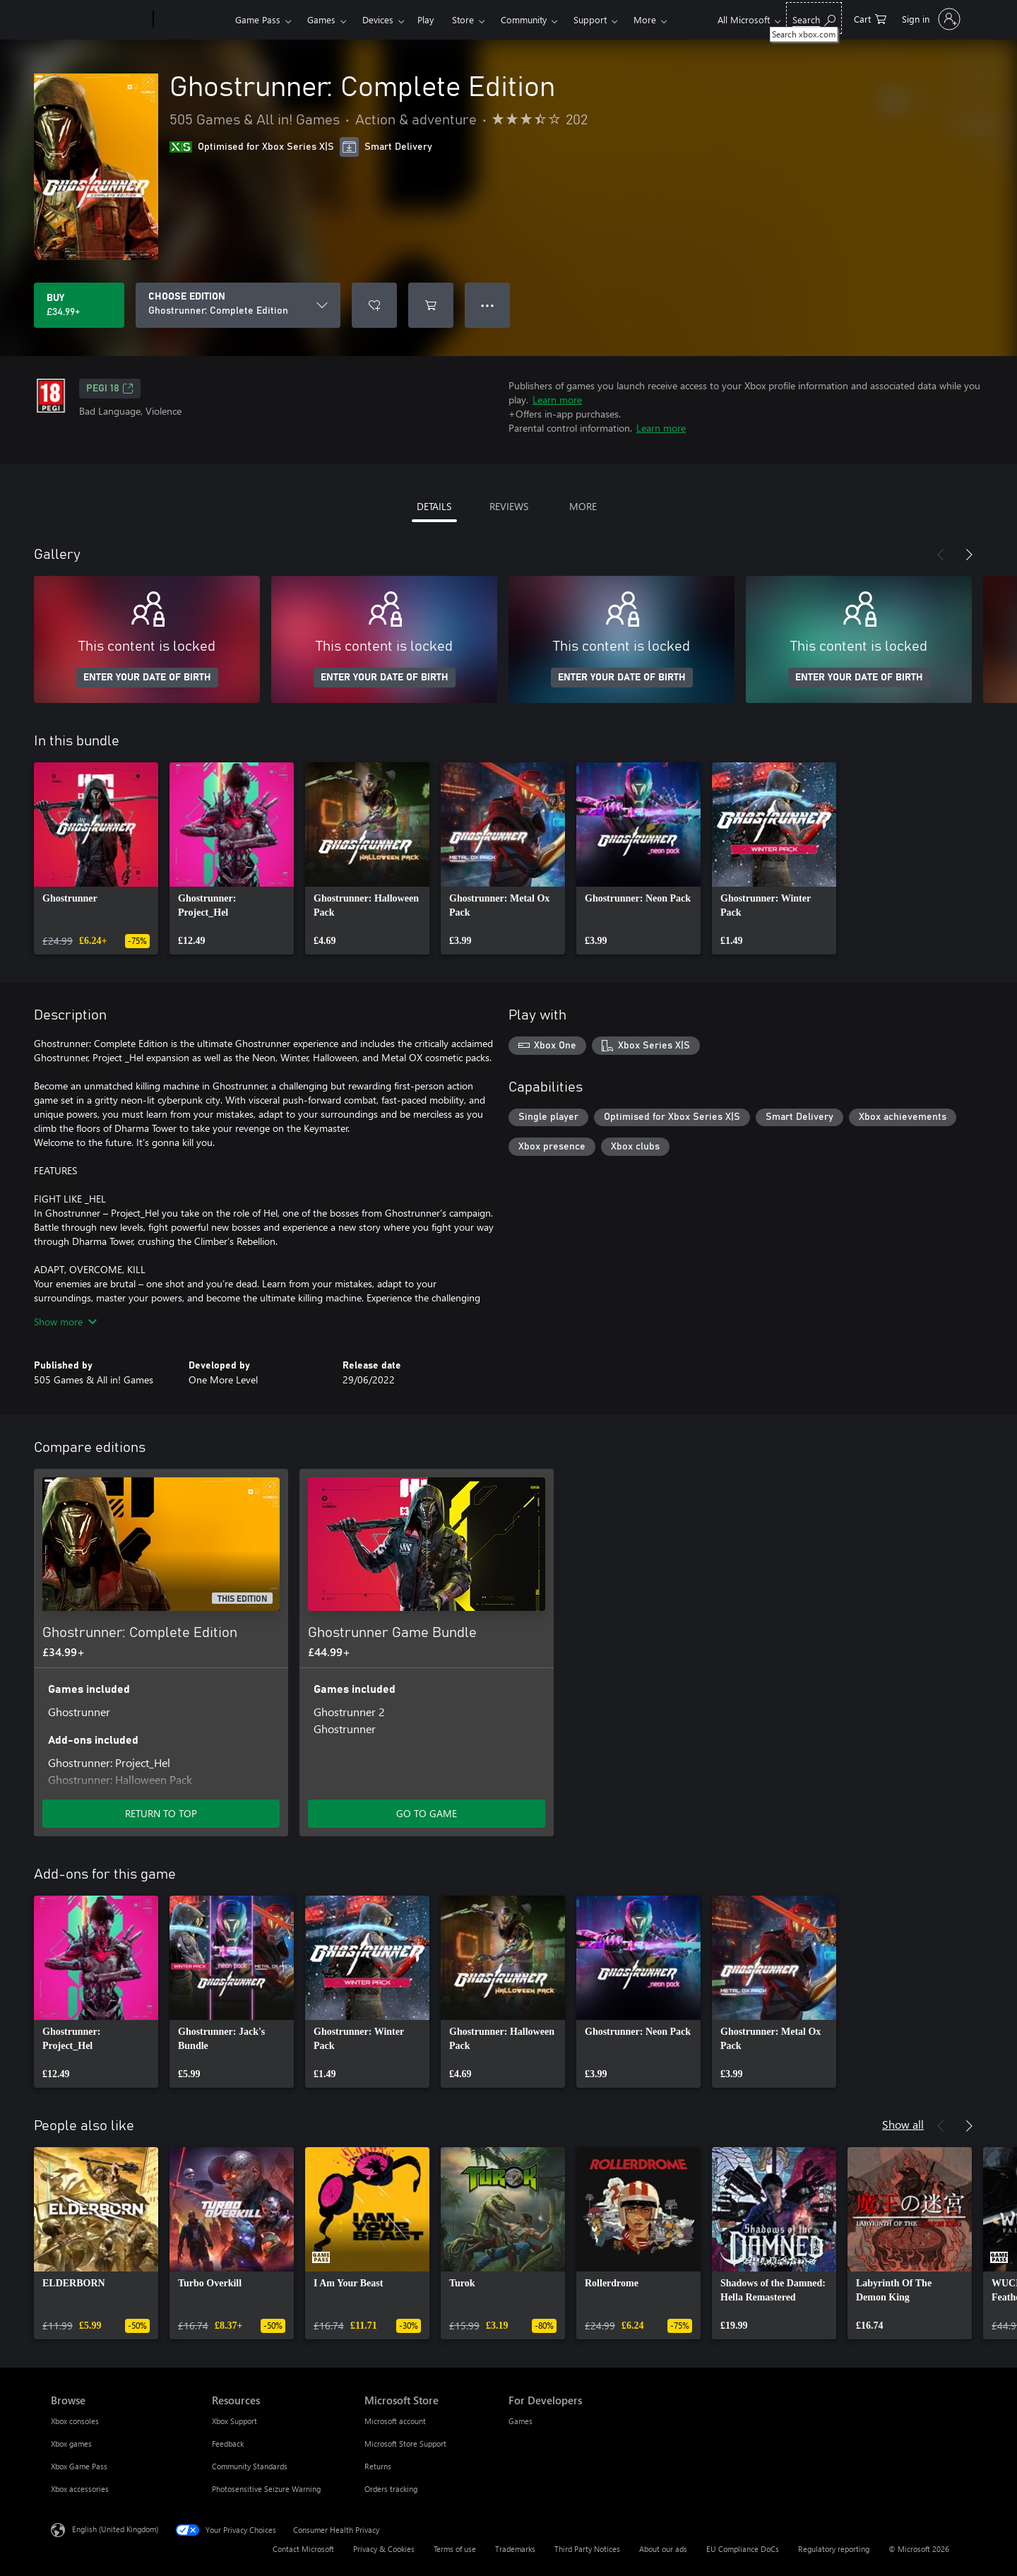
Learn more (557, 399)
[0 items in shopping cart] (870, 18)
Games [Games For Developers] (521, 2421)
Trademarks (515, 2548)
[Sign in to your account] (929, 19)
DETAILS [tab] (434, 506)
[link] (96, 858)
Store (463, 19)
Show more (65, 1321)
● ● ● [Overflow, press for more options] (487, 305)
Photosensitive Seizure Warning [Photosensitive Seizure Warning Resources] (266, 2488)
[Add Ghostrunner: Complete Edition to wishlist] (374, 305)
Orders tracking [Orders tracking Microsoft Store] (390, 2488)
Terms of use (455, 2548)
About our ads (663, 2548)
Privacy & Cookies (384, 2548)
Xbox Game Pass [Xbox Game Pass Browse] (79, 2466)
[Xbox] (192, 20)
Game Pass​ (257, 19)
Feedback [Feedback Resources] (228, 2443)
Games (321, 19)
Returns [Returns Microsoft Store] (377, 2466)
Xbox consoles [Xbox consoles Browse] (75, 2421)
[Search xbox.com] (814, 18)
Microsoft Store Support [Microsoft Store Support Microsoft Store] (405, 2443)
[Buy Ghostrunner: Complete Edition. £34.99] (79, 305)
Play (425, 19)
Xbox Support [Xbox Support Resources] (234, 2421)
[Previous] (941, 555)
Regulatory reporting (833, 2548)
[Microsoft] (99, 20)
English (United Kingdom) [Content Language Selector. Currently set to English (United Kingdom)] (115, 2529)
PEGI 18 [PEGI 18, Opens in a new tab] (109, 388)
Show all (903, 2124)
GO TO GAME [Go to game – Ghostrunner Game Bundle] (426, 1813)
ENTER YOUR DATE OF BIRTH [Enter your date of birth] (147, 678)
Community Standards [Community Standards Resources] (249, 2466)
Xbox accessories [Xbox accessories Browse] (80, 2488)
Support (590, 19)
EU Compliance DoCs (742, 2548)
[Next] (969, 555)
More (645, 19)
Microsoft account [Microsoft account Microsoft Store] (395, 2421)
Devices (377, 19)
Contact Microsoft (303, 2548)
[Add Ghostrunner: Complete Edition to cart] (430, 305)
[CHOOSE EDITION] (238, 305)
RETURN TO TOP (161, 1813)
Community (524, 19)
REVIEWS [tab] (508, 506)
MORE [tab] (583, 506)
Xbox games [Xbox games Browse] (71, 2443)
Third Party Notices (587, 2548)
